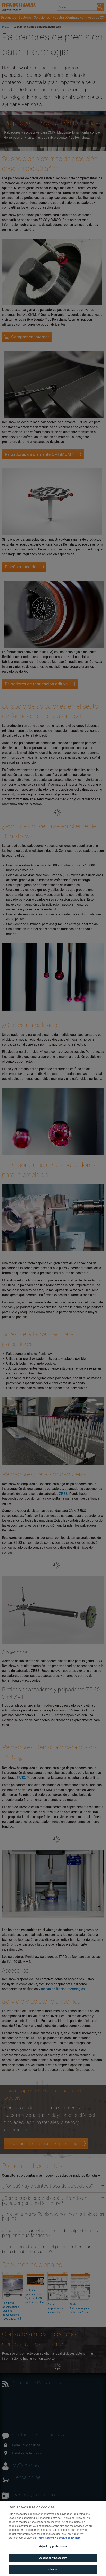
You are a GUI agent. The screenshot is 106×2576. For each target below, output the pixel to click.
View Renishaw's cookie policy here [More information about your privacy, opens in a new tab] (59, 2543)
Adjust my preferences (53, 2551)
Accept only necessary (53, 2563)
